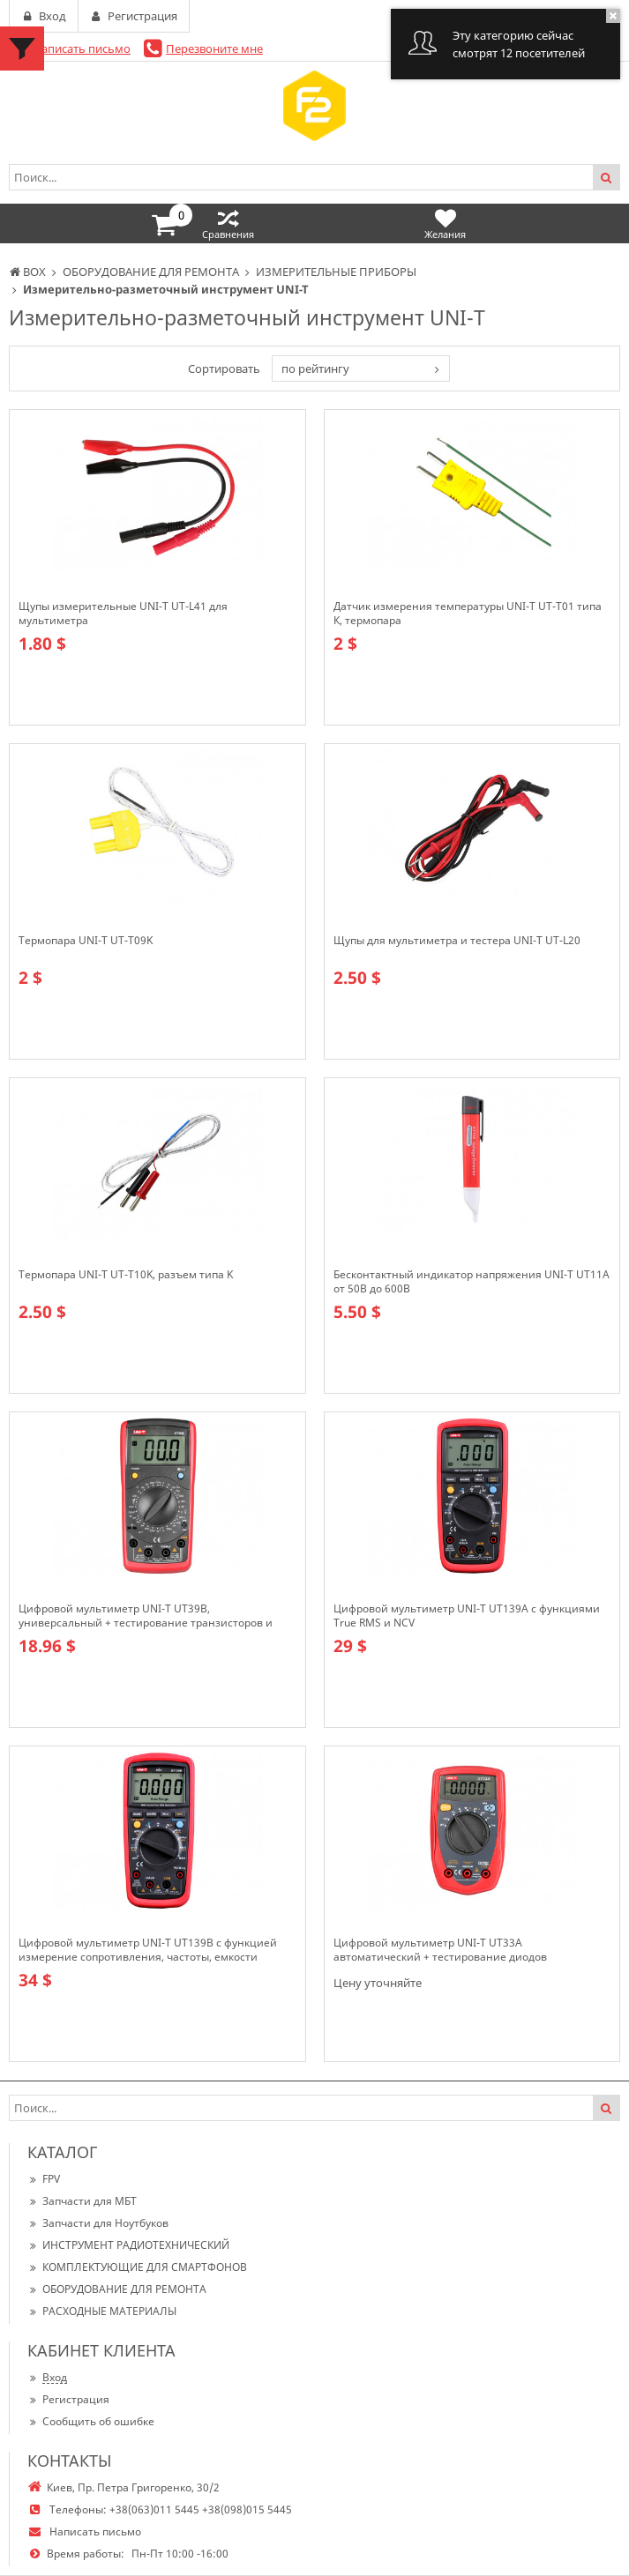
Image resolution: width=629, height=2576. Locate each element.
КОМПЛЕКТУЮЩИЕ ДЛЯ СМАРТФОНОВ (137, 2267)
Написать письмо (82, 48)
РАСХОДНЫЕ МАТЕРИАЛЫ (101, 2311)
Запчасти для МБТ (82, 2200)
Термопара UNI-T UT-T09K (86, 941)
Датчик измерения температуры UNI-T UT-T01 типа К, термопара (467, 613)
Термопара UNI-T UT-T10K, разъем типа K (126, 1275)
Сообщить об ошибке (90, 2421)
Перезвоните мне (214, 48)
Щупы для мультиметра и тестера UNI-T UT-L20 (456, 941)
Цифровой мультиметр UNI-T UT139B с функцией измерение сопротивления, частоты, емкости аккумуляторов (148, 1950)
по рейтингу (315, 368)
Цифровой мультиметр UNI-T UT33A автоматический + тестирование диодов (440, 1950)
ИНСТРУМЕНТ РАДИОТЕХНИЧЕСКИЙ (128, 2244)
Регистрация (68, 2399)
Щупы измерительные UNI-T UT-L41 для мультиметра (123, 613)
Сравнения (228, 223)
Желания (445, 223)
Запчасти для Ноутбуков (97, 2222)
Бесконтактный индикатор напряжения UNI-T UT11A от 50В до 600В (471, 1282)
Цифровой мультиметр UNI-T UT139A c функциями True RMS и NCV (466, 1616)
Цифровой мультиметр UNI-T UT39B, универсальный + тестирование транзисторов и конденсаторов (146, 1616)
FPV (43, 2178)
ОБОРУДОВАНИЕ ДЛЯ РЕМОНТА (116, 2289)
